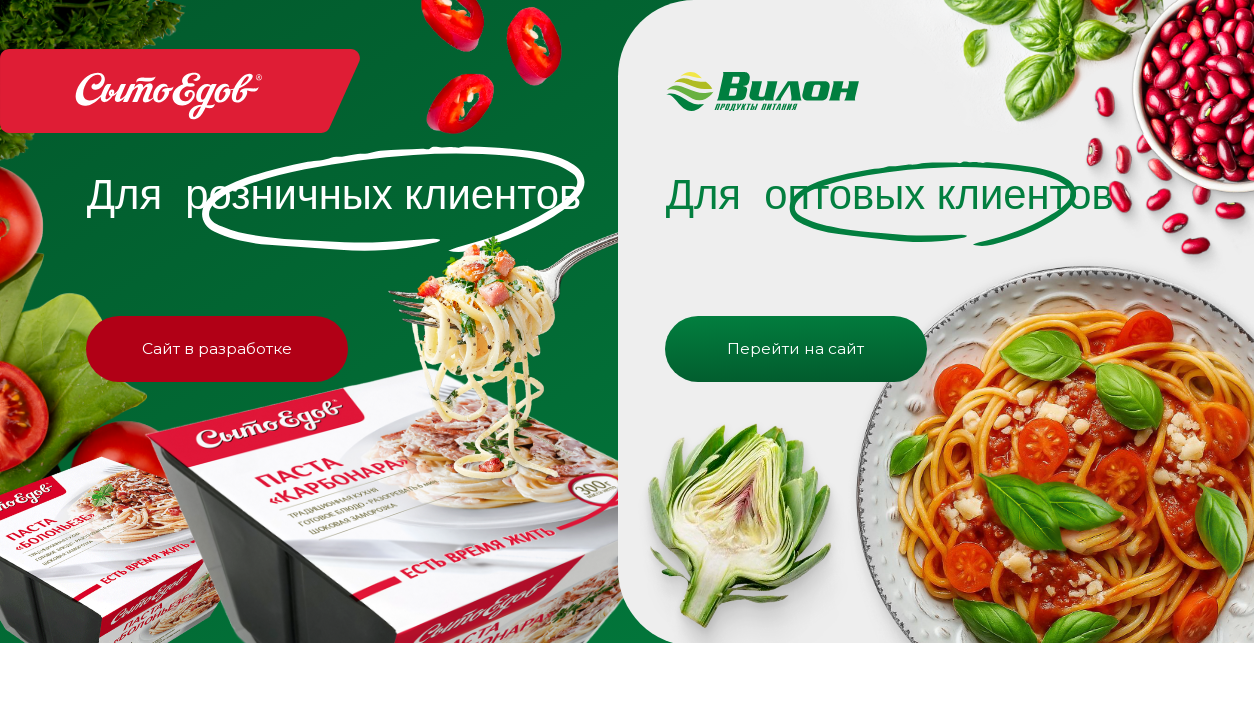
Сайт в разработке (217, 348)
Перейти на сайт (795, 348)
